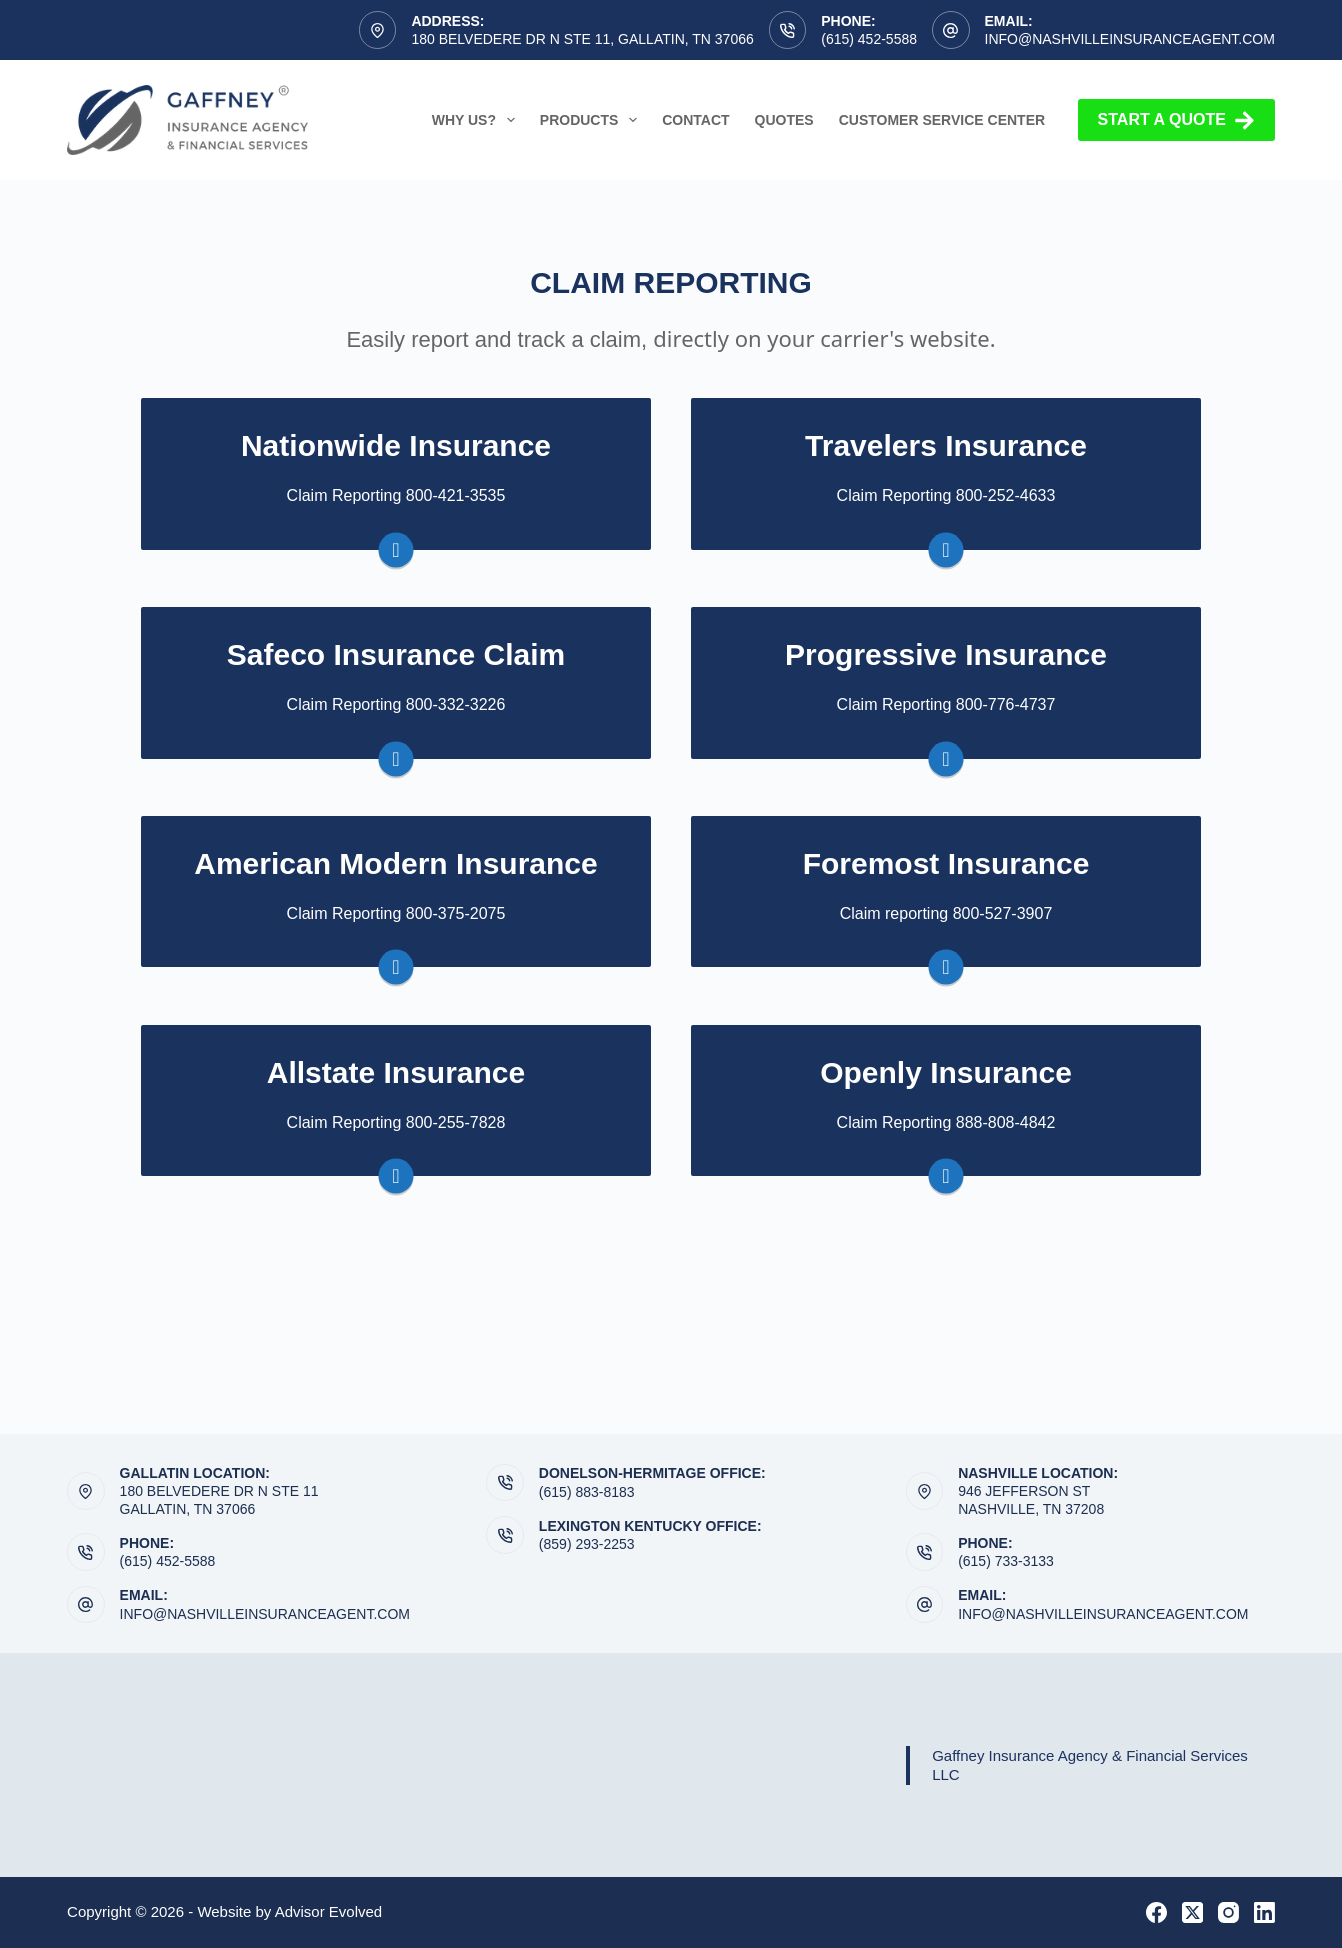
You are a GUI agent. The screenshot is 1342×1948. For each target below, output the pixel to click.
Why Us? (477, 120)
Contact (695, 120)
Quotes (784, 120)
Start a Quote (1176, 120)
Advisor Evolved (329, 1911)
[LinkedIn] (1264, 1912)
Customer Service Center (942, 120)
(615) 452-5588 (869, 39)
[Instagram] (1228, 1912)
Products (592, 120)
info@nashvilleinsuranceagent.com (1130, 39)
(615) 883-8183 (587, 1492)
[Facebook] (1156, 1912)
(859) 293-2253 (587, 1544)
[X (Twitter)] (1192, 1912)
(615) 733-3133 (1006, 1561)
